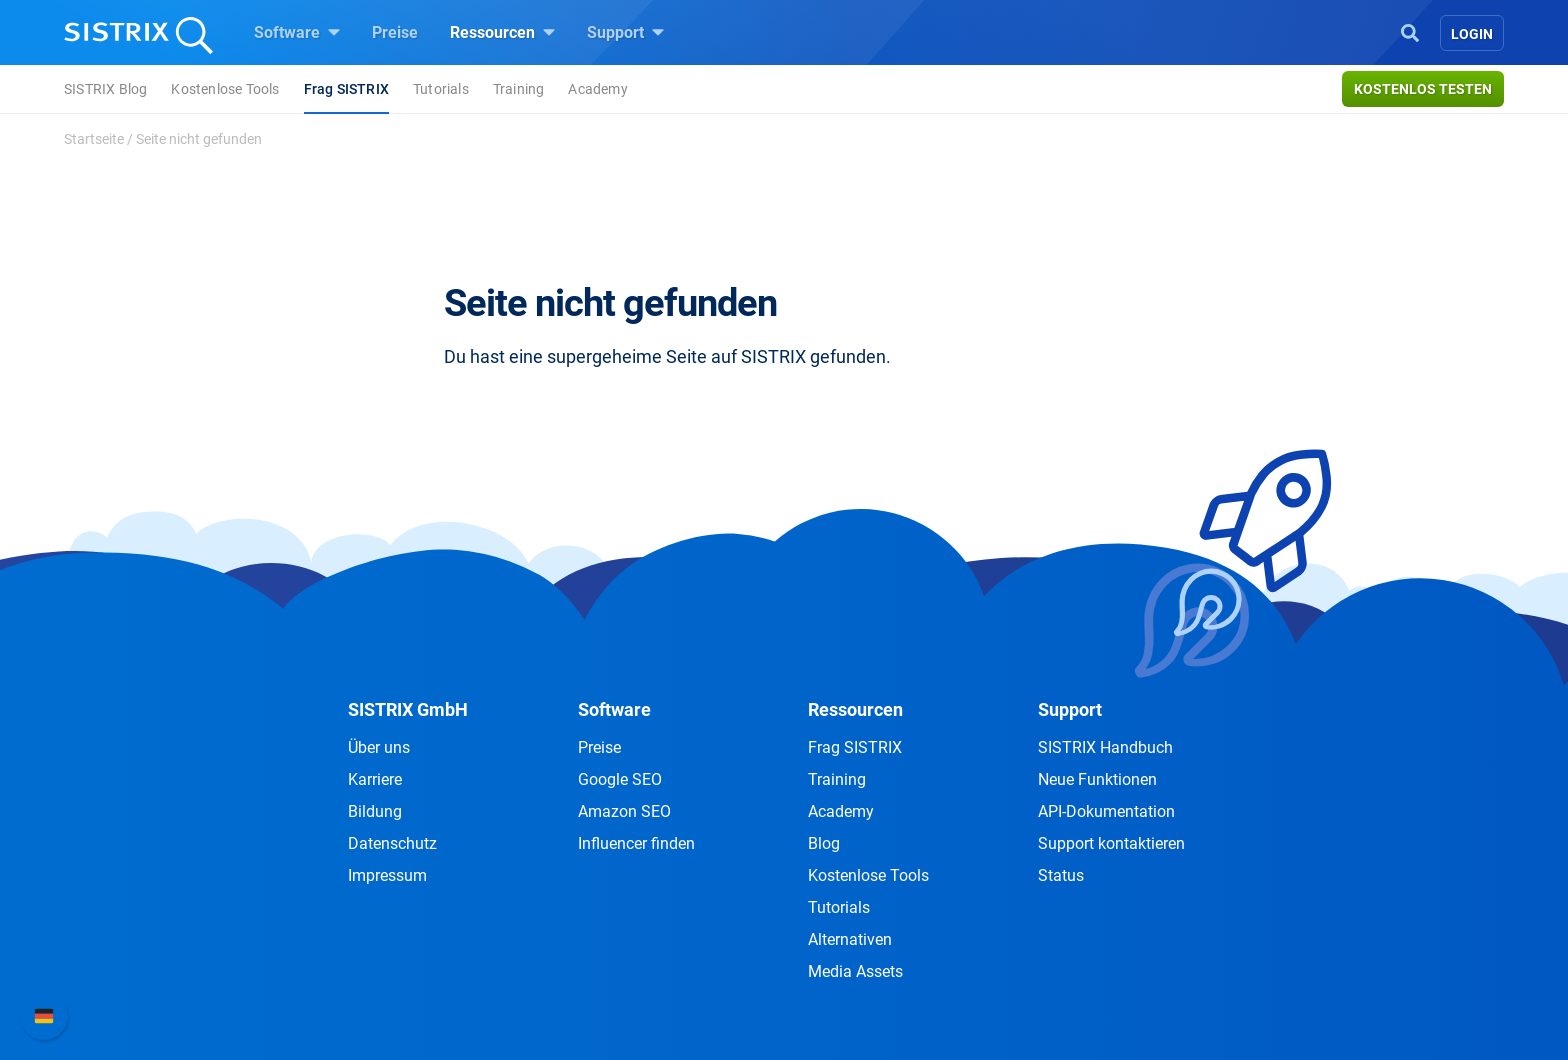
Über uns (379, 747)
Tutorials (441, 89)
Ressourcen (502, 32)
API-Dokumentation (1106, 811)
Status (1061, 875)
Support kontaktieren (1111, 843)
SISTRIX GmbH (408, 709)
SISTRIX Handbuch (1105, 747)
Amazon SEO (624, 811)
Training (519, 89)
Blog (824, 843)
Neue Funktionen (1097, 779)
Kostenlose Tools (225, 89)
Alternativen (850, 939)
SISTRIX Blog (105, 89)
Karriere (375, 779)
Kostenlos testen (1423, 89)
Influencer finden (636, 843)
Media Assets (855, 971)
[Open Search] (1410, 31)
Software (297, 32)
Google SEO (620, 779)
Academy (597, 89)
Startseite (94, 139)
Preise (395, 32)
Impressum (387, 875)
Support (625, 32)
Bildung (375, 811)
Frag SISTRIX (346, 89)
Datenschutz (392, 843)
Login (1472, 34)
